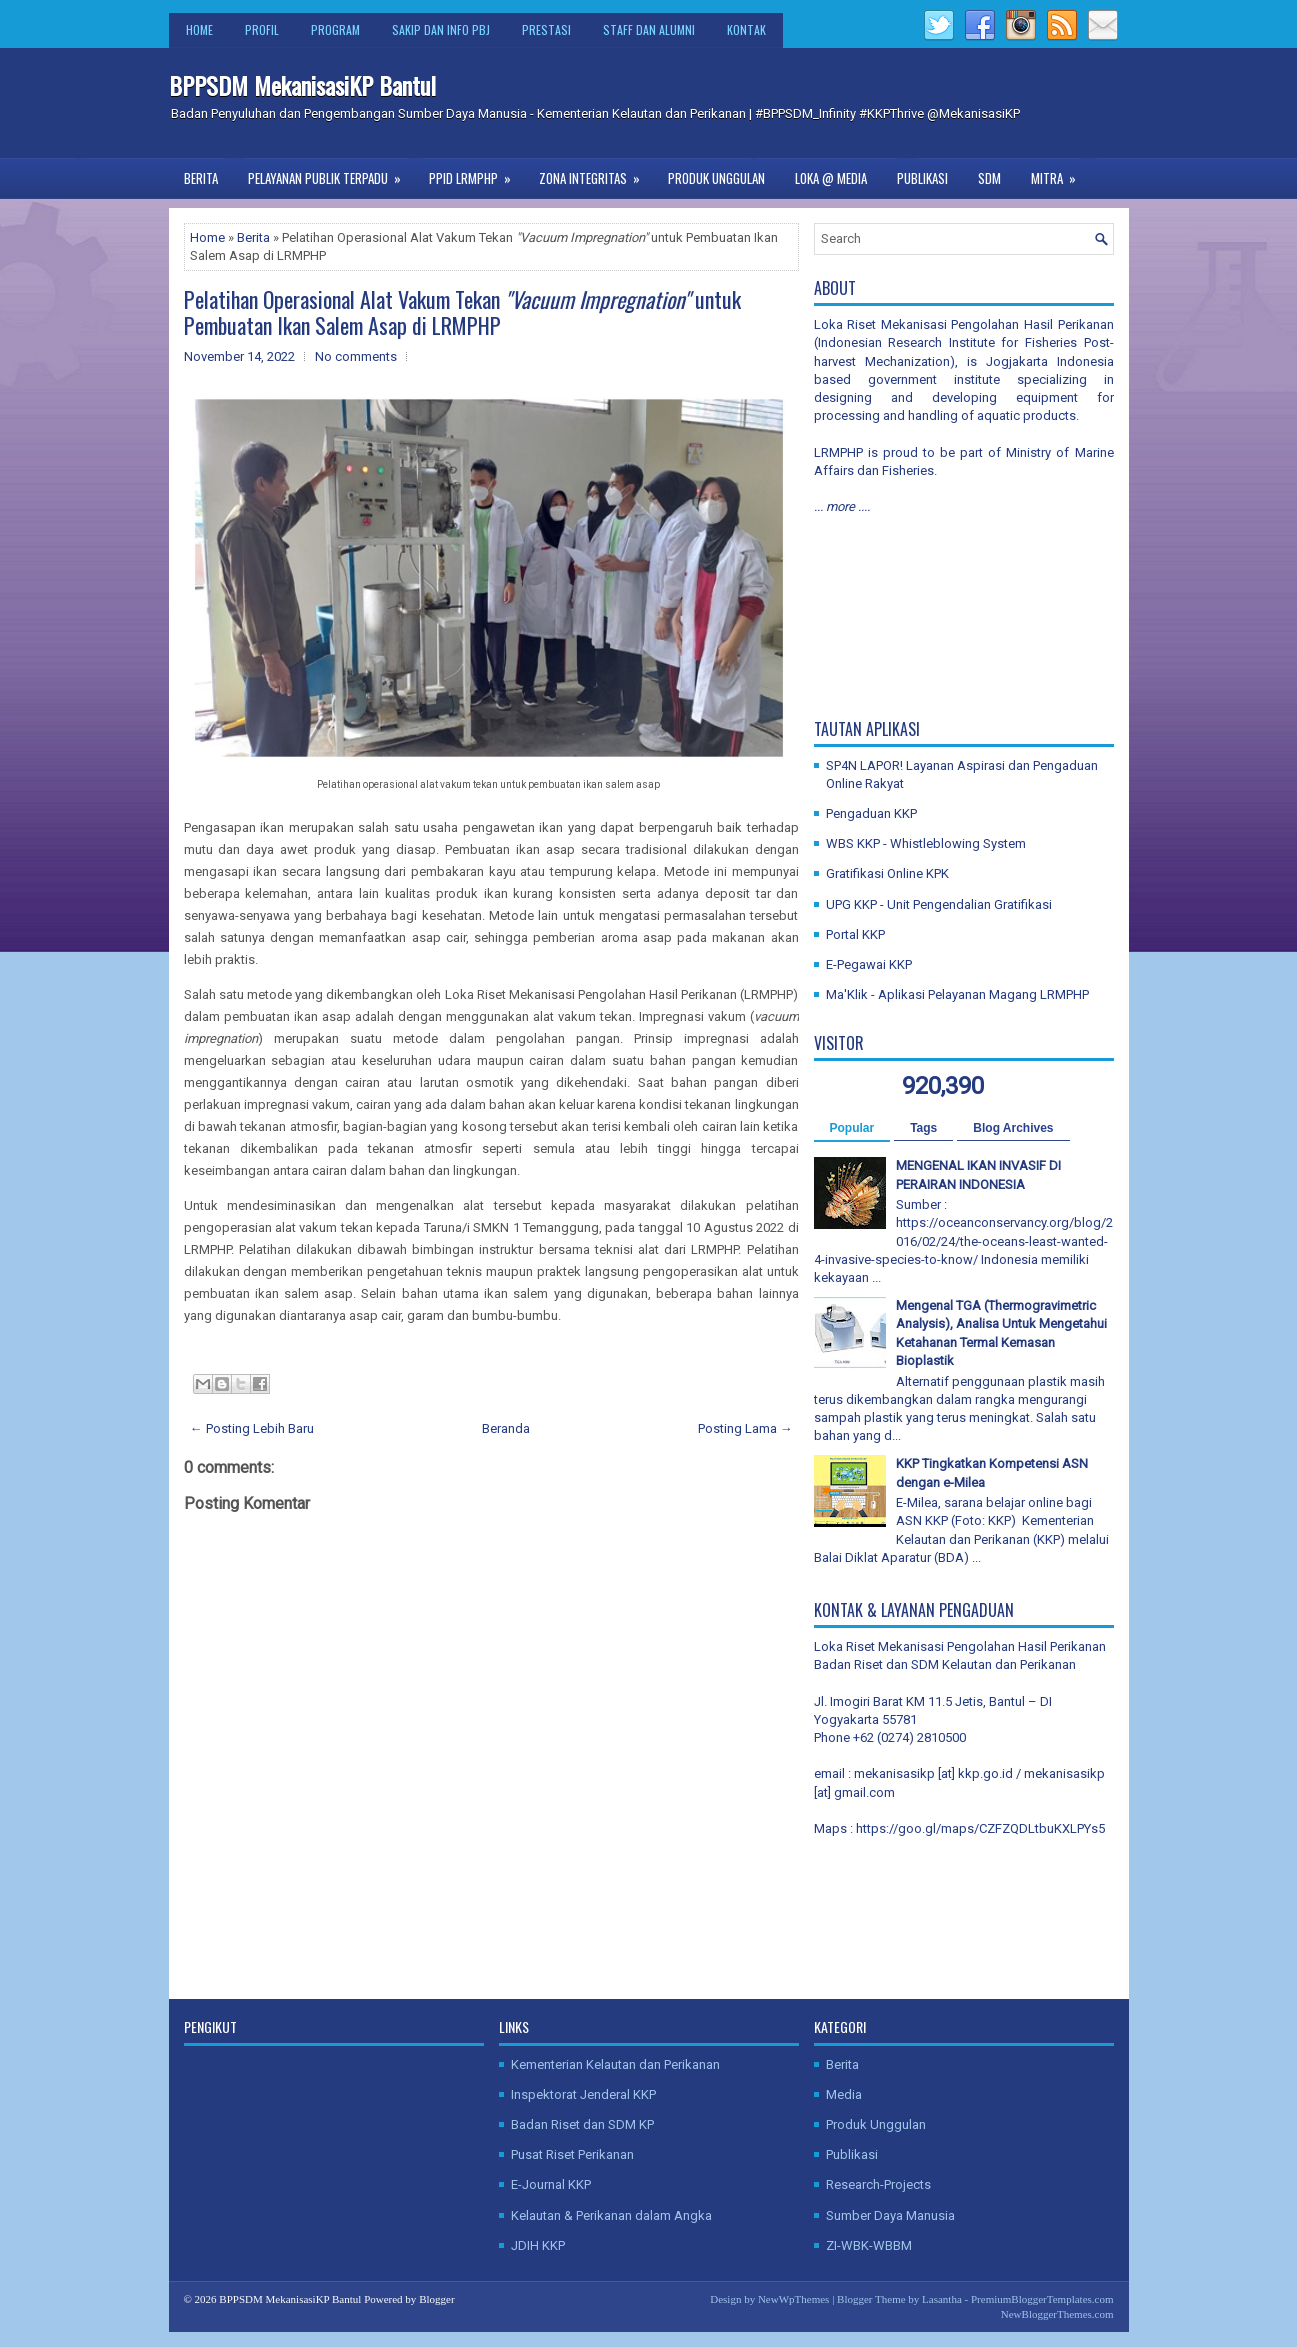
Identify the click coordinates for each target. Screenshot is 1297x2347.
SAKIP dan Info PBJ (441, 29)
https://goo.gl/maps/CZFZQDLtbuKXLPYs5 (980, 1828)
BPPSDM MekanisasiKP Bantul (302, 85)
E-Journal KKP (551, 2184)
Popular (852, 1128)
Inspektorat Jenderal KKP (583, 2094)
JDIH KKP (538, 2245)
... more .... (842, 506)
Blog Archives (1013, 1128)
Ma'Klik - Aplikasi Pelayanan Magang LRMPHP (957, 994)
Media (844, 2094)
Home (199, 29)
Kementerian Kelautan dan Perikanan (615, 2064)
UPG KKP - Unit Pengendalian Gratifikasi (939, 904)
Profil (262, 29)
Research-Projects (878, 2184)
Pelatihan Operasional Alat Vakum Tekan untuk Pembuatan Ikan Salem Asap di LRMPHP (462, 312)
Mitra (1060, 173)
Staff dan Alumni (649, 29)
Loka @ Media (831, 178)
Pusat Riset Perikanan (572, 2154)
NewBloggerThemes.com (1057, 2314)
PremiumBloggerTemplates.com (1042, 2299)
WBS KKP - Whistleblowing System (926, 843)
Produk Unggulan (716, 178)
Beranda (506, 1428)
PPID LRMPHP (476, 173)
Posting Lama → (745, 1428)
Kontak (746, 29)
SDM (989, 178)
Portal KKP (855, 934)
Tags (923, 1128)
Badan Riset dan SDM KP (582, 2124)
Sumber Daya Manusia (890, 2215)
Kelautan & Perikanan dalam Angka (611, 2215)
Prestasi (546, 29)
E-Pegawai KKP (869, 964)
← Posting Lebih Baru (252, 1428)
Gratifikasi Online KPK (887, 873)
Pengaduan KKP (871, 813)
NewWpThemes (793, 2299)
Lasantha (942, 2299)
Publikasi (922, 178)
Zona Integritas (596, 173)
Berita (201, 178)
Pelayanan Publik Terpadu (331, 173)
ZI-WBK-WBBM (869, 2245)
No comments (356, 356)
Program (335, 29)
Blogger (436, 2299)
